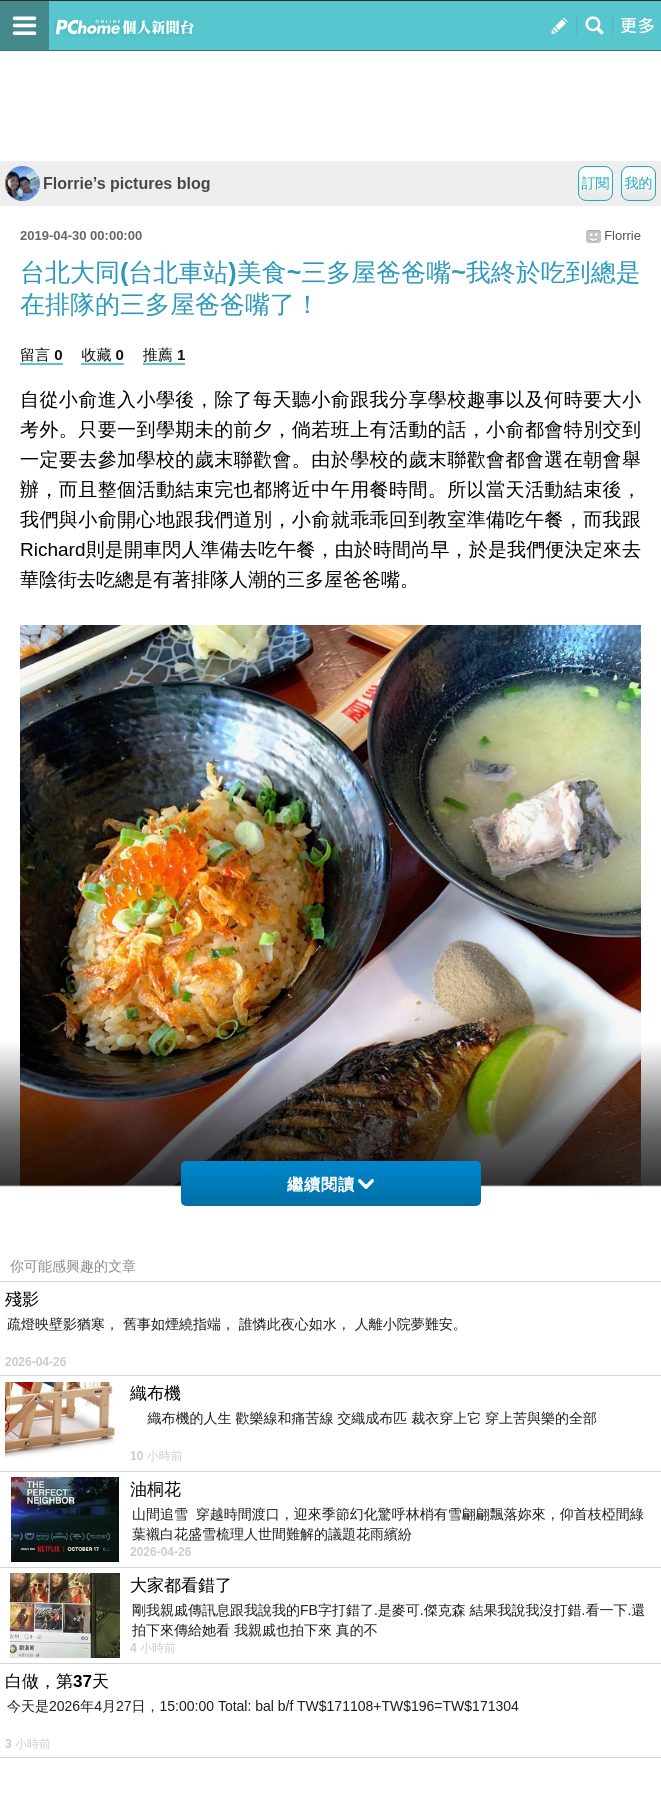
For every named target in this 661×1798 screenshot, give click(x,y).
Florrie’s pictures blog (107, 183)
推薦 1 (164, 354)
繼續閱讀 (330, 1184)
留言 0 (41, 354)
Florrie (622, 235)
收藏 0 (102, 354)
